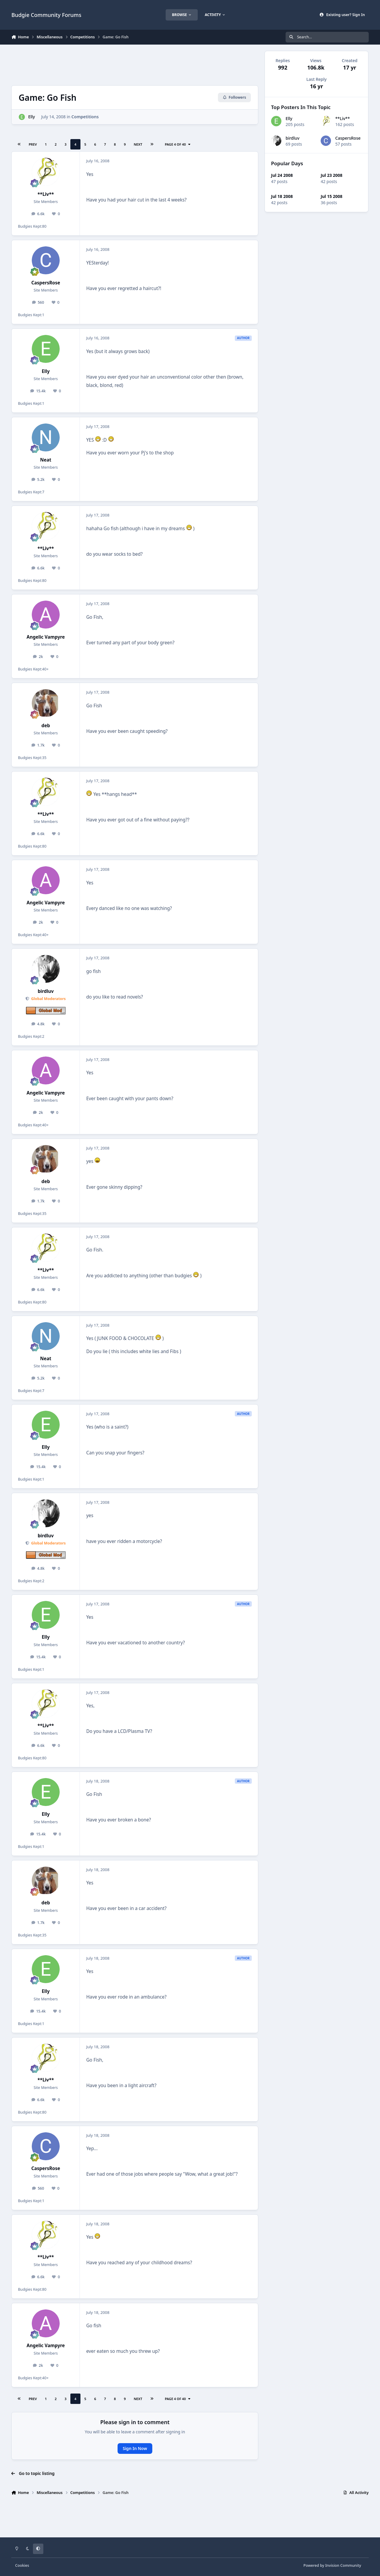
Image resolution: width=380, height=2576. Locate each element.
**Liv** (45, 194)
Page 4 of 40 (178, 144)
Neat (45, 460)
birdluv (46, 991)
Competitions (85, 116)
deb (46, 725)
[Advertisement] (135, 64)
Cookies (22, 2565)
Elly (31, 116)
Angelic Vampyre (46, 637)
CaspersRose (45, 283)
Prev (33, 144)
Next (138, 144)
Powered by (332, 2565)
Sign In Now (135, 2448)
